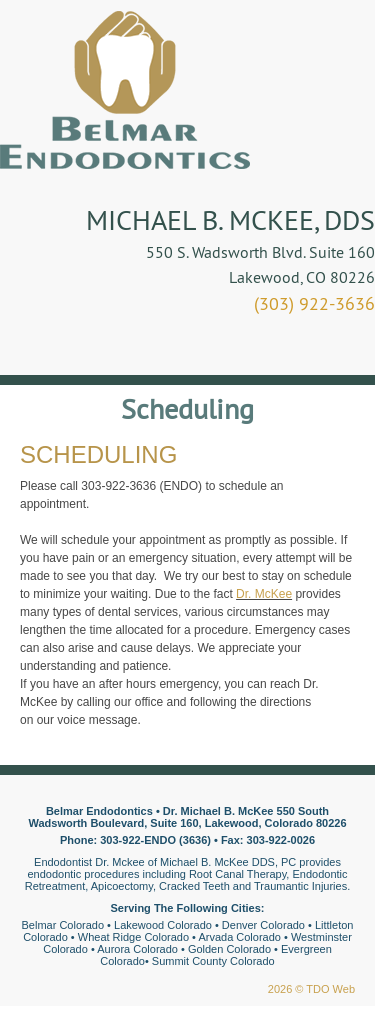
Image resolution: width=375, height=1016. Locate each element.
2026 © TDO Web (311, 989)
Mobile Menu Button (36, 347)
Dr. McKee (264, 594)
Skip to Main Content (55, 7)
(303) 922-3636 (314, 303)
